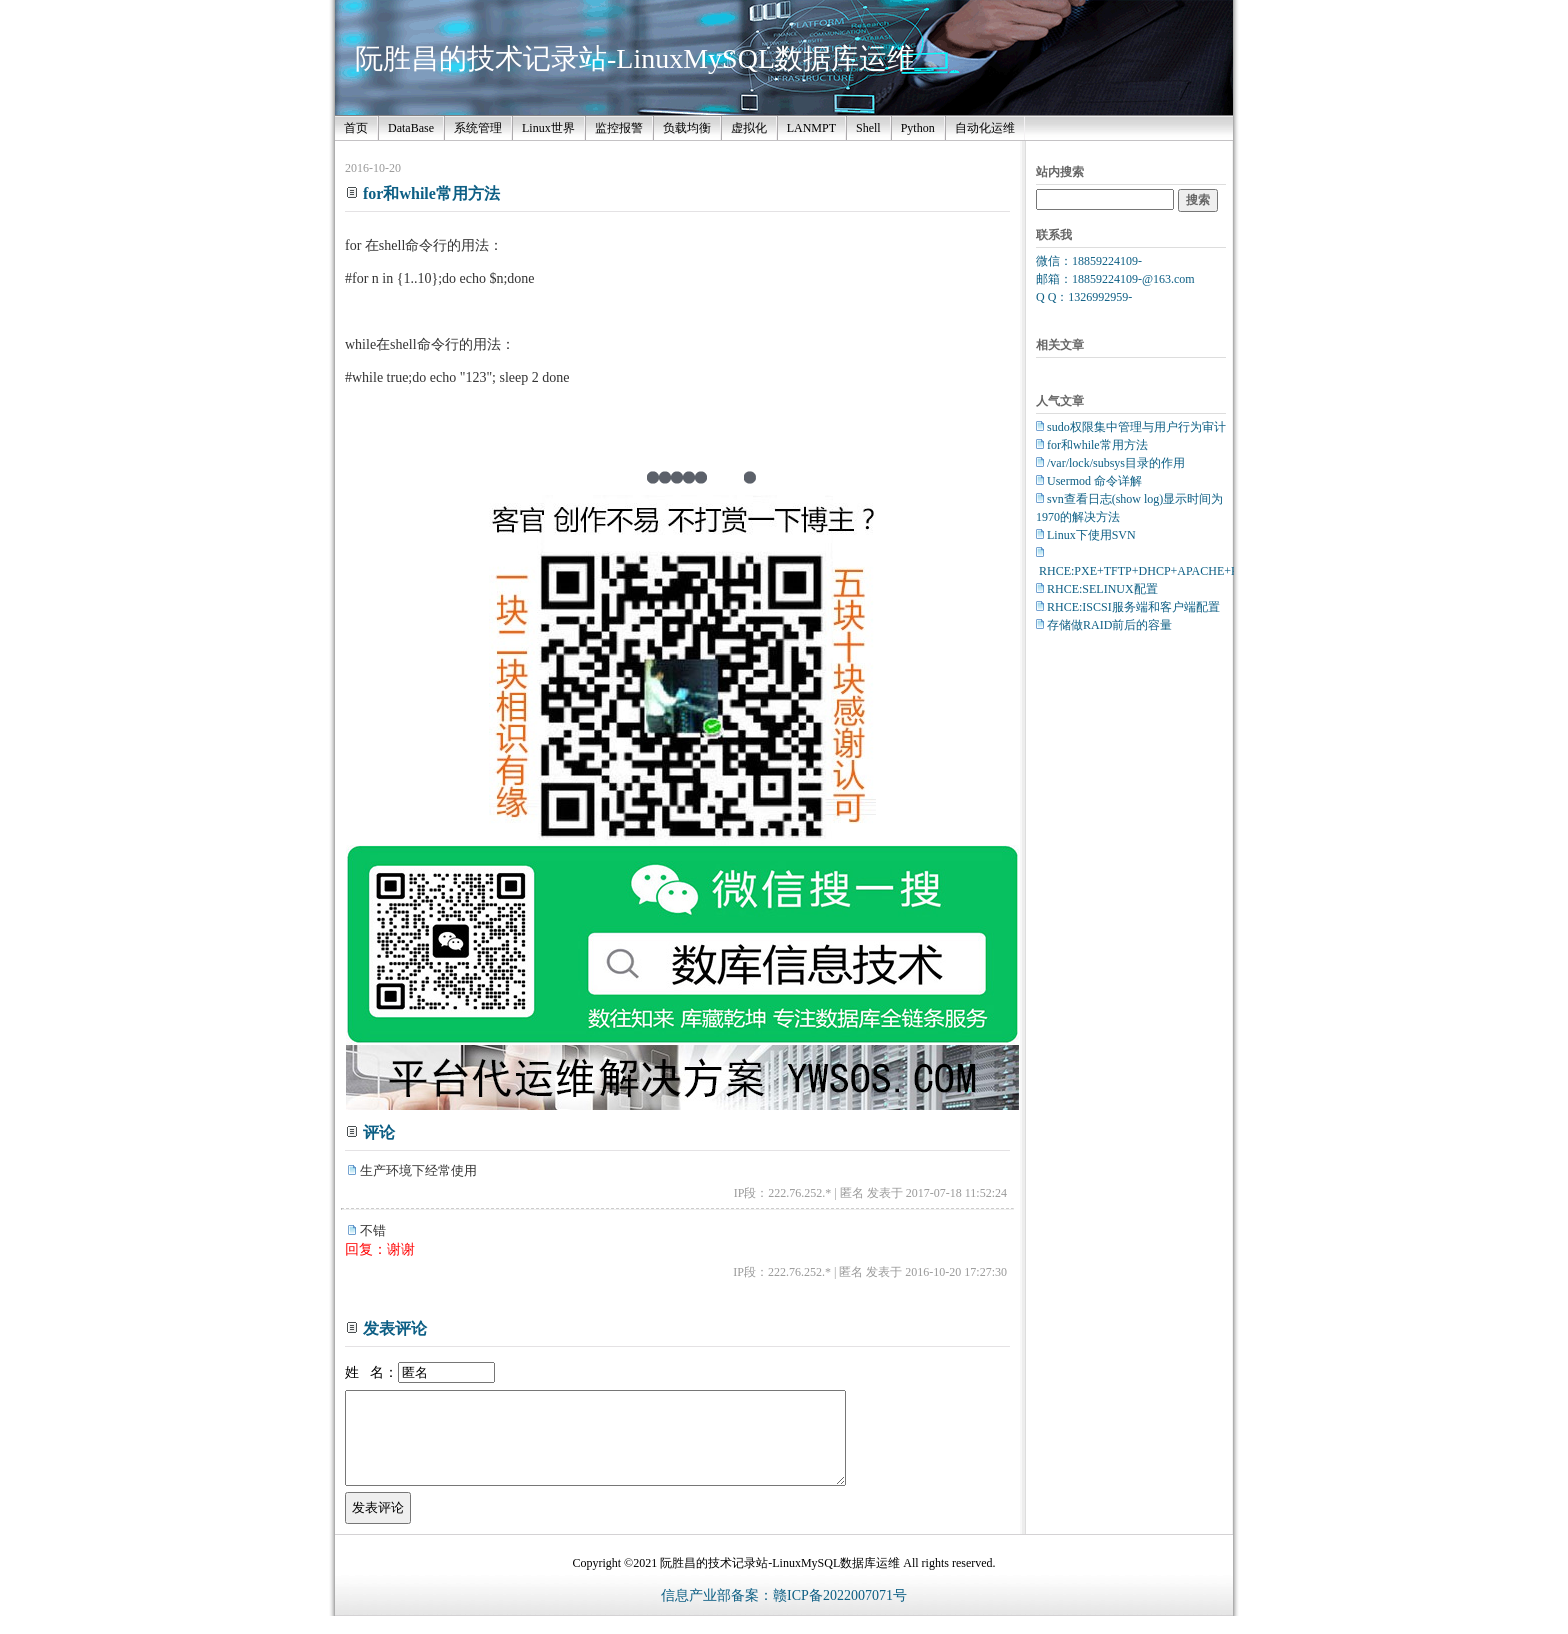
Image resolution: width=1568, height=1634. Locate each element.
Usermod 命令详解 (1094, 481)
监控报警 (619, 128)
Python (918, 128)
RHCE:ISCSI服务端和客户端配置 (1133, 607)
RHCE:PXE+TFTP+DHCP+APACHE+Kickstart (1157, 571)
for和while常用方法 (1097, 445)
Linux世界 (548, 128)
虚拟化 (749, 128)
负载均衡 (687, 128)
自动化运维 (985, 128)
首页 (356, 128)
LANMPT (811, 128)
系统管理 (478, 128)
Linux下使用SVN (1091, 535)
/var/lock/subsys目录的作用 (1116, 463)
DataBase (411, 128)
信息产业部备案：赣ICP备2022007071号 (784, 1613)
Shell (868, 128)
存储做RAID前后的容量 (1109, 625)
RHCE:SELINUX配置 (1102, 589)
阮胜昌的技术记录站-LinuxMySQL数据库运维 (635, 58)
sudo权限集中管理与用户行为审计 (1136, 427)
